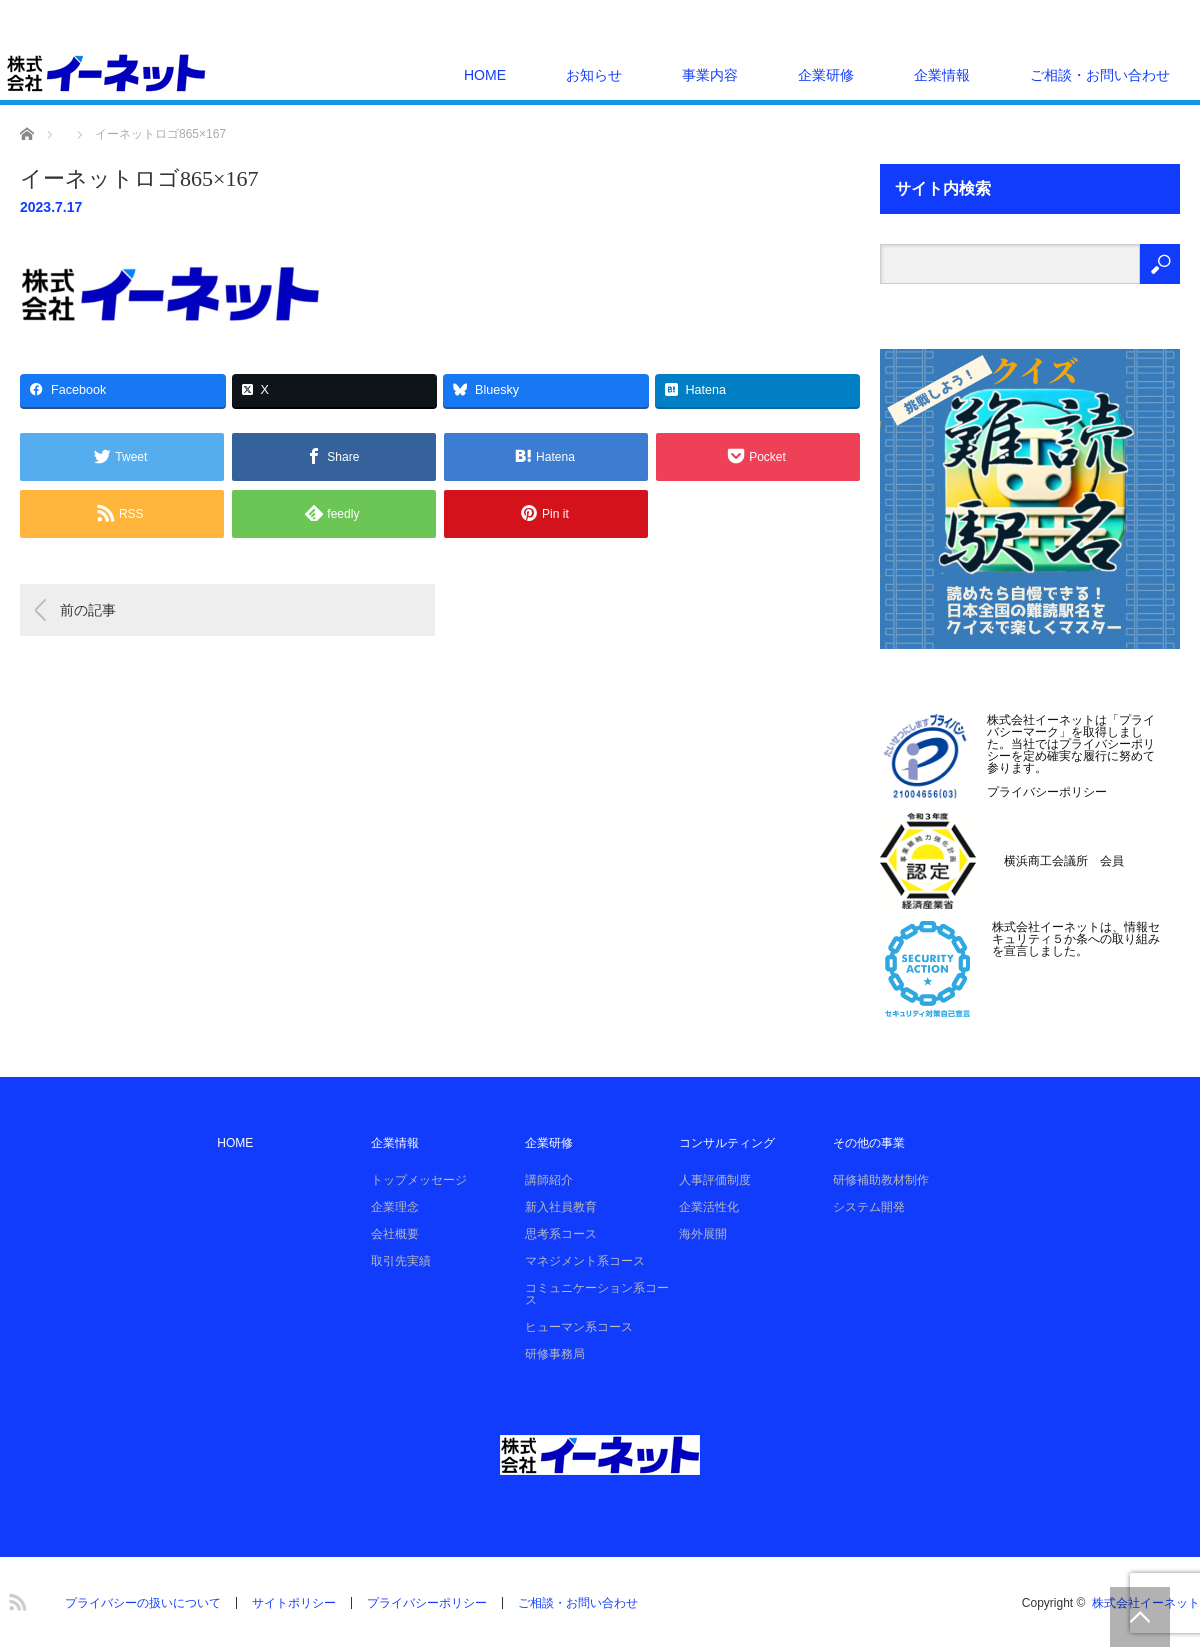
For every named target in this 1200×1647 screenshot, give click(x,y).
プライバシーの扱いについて (143, 1603)
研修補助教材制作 (881, 1180)
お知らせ (594, 75)
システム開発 (869, 1207)
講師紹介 (549, 1180)
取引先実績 (401, 1261)
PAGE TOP (1140, 1617)
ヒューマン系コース (579, 1327)
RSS (15, 1599)
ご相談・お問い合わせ (1100, 75)
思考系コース (561, 1234)
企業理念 (395, 1207)
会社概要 (395, 1234)
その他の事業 (869, 1143)
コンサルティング (727, 1143)
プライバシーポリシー (1047, 792)
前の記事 (88, 610)
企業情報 (942, 75)
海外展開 (703, 1234)
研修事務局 (555, 1354)
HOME (485, 75)
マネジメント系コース (585, 1261)
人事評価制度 (715, 1180)
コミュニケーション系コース (597, 1294)
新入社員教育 (561, 1207)
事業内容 (710, 75)
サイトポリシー (294, 1603)
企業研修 (826, 75)
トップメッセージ (419, 1180)
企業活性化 (709, 1207)
